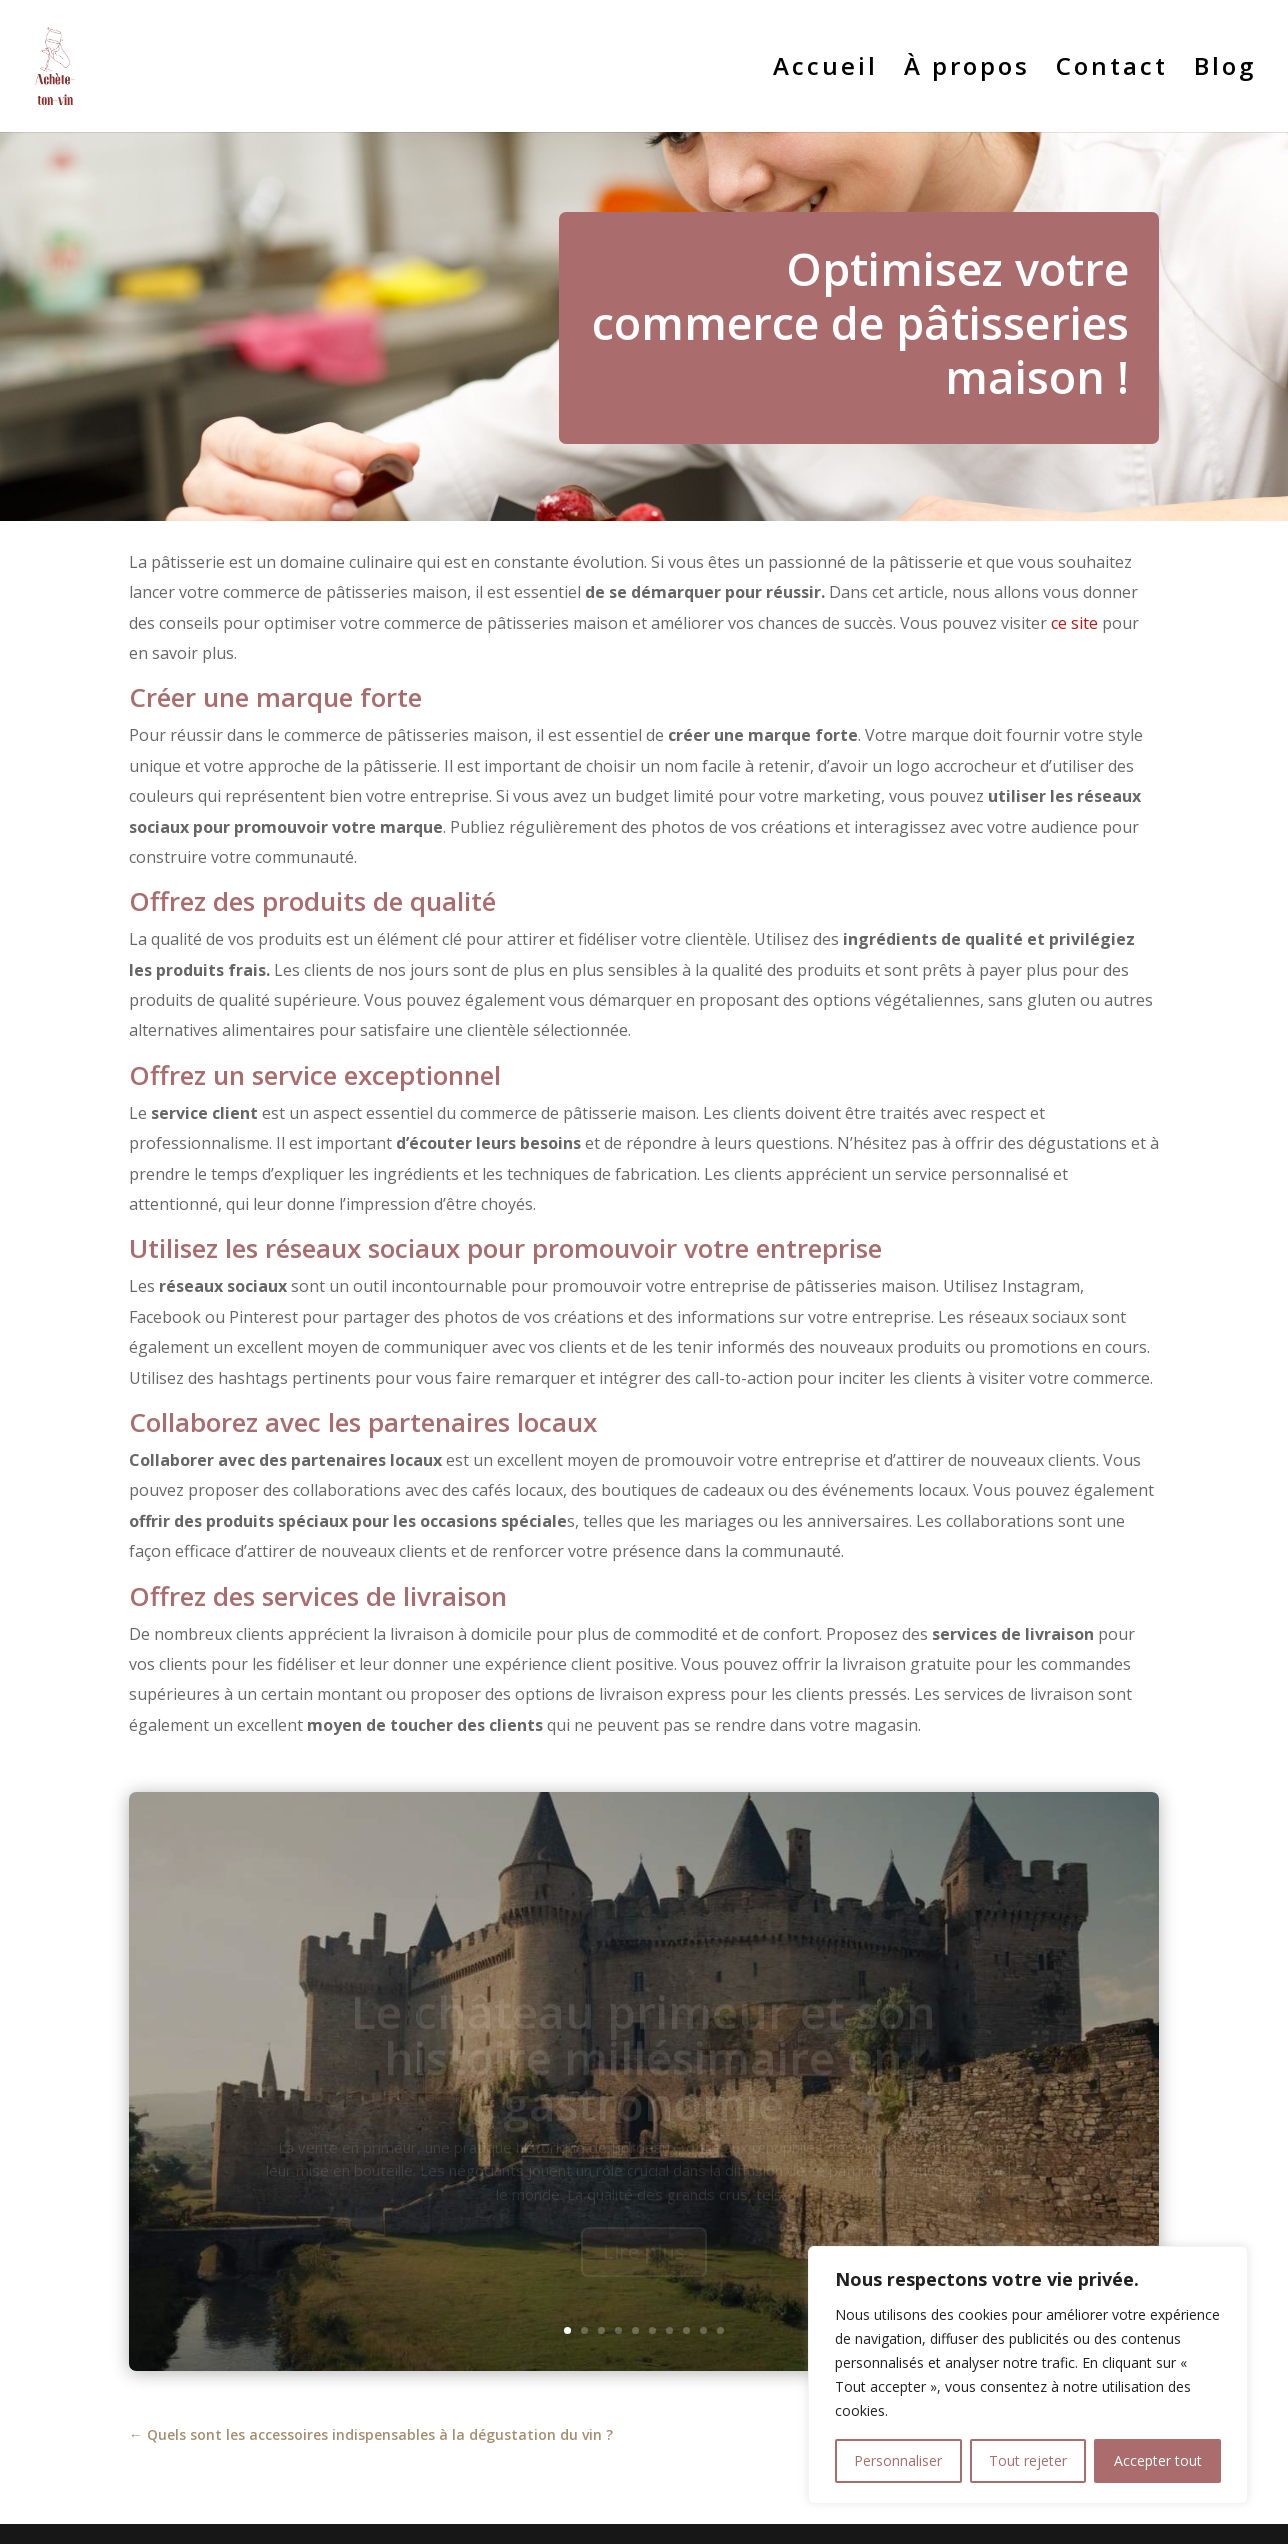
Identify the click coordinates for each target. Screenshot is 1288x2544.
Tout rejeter (1028, 2460)
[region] (1028, 2375)
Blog (1225, 70)
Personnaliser (898, 2460)
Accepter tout (1158, 2460)
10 (720, 2330)
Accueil (825, 70)
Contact (1112, 70)
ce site (1074, 623)
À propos (967, 70)
